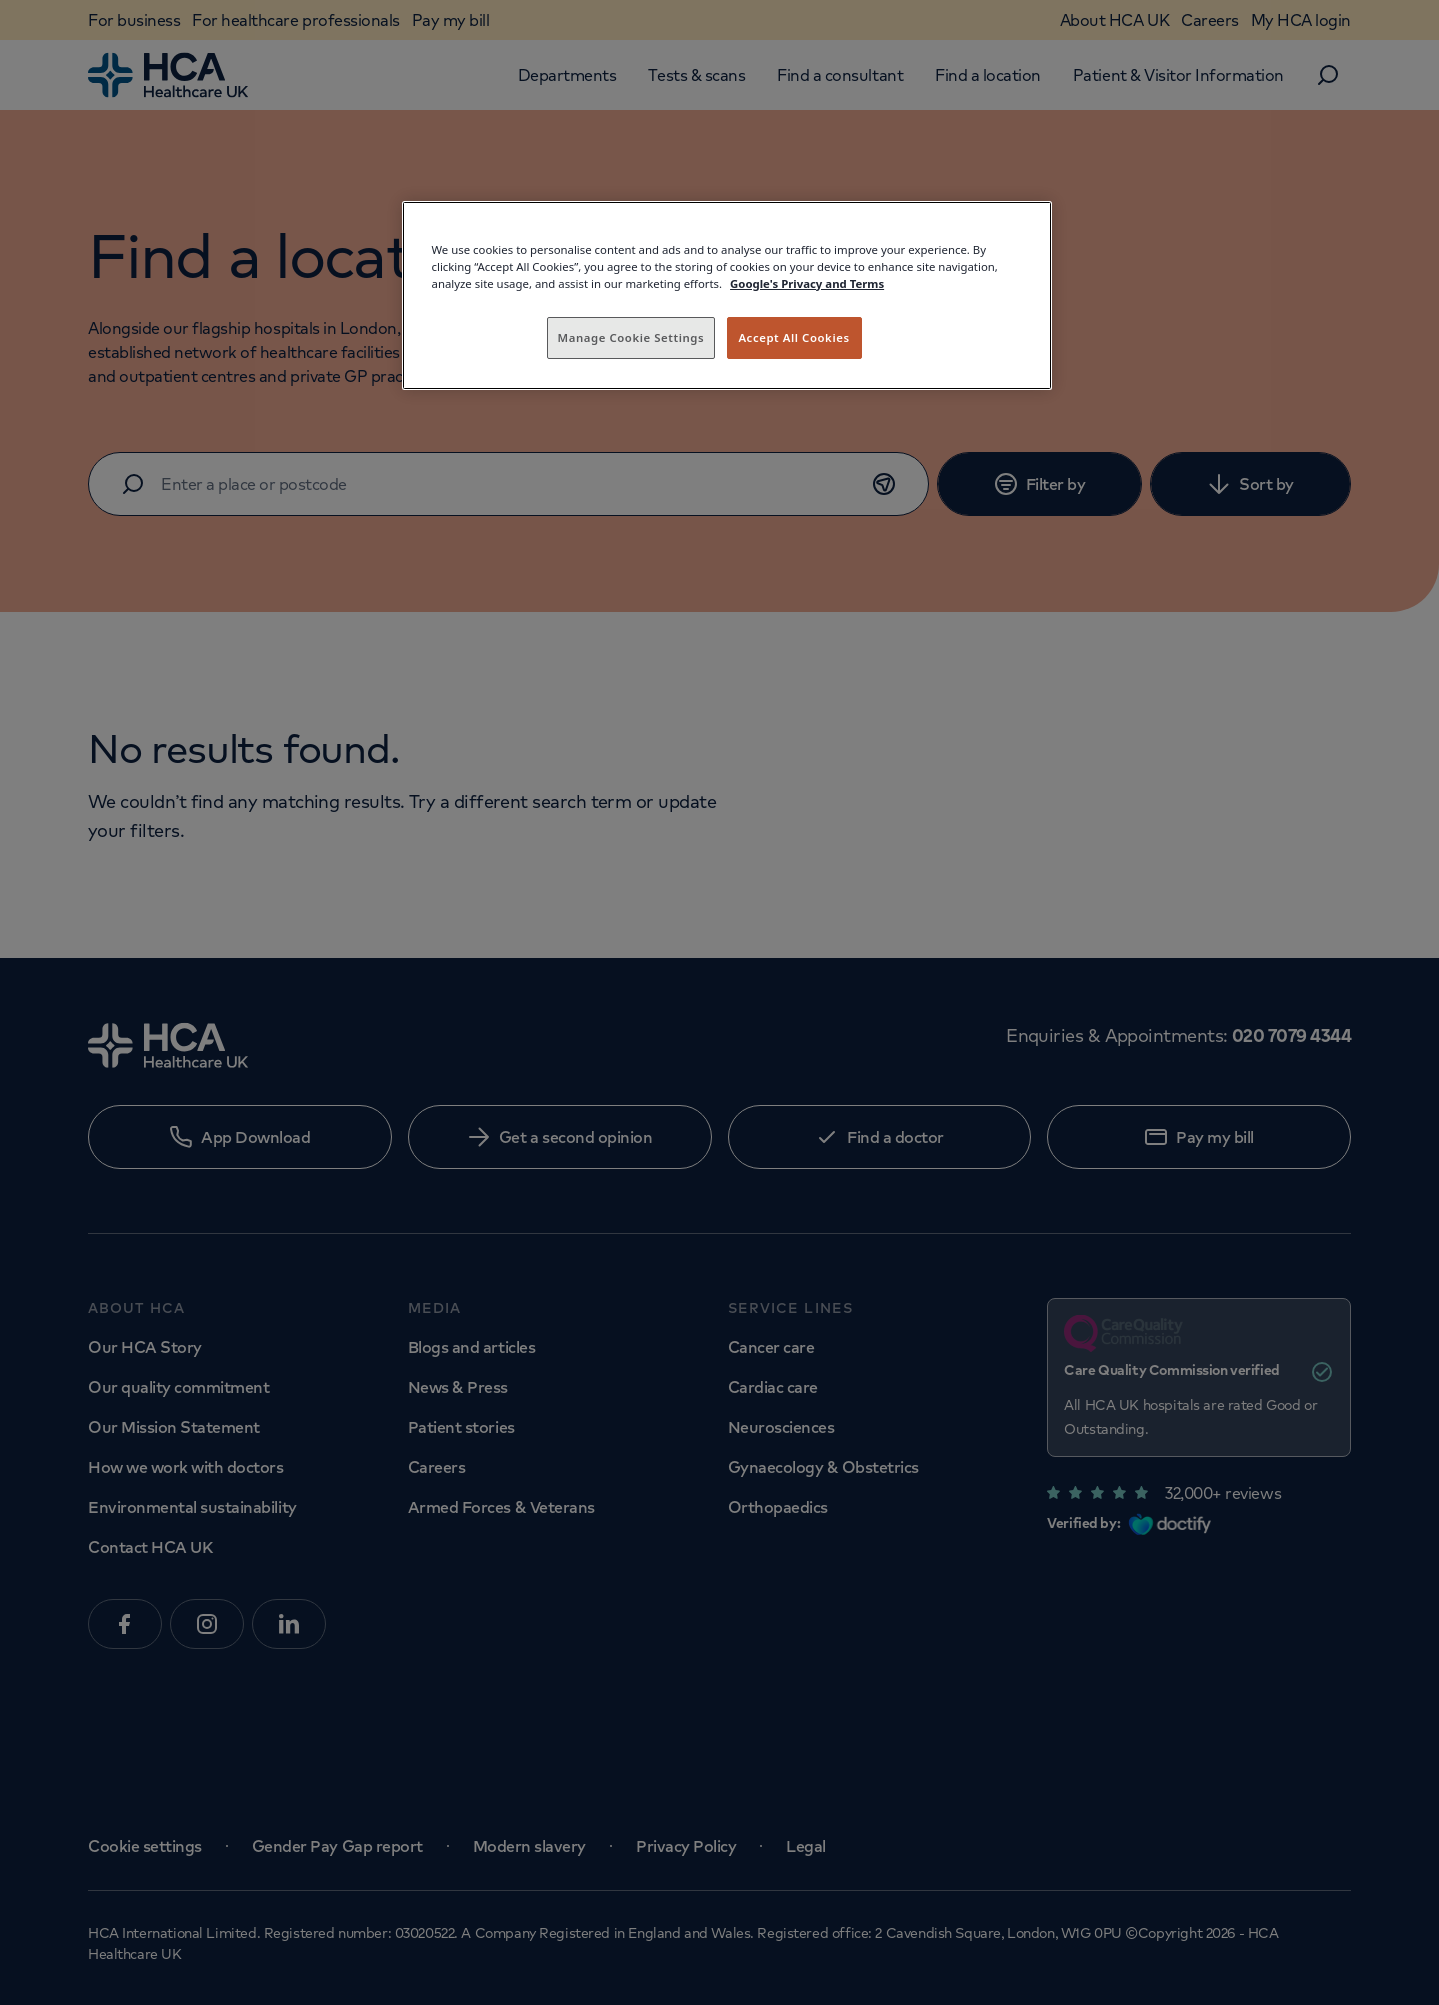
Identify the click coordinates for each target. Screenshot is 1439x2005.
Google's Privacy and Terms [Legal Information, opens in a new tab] (807, 283)
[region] (727, 295)
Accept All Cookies (793, 337)
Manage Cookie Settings (631, 337)
